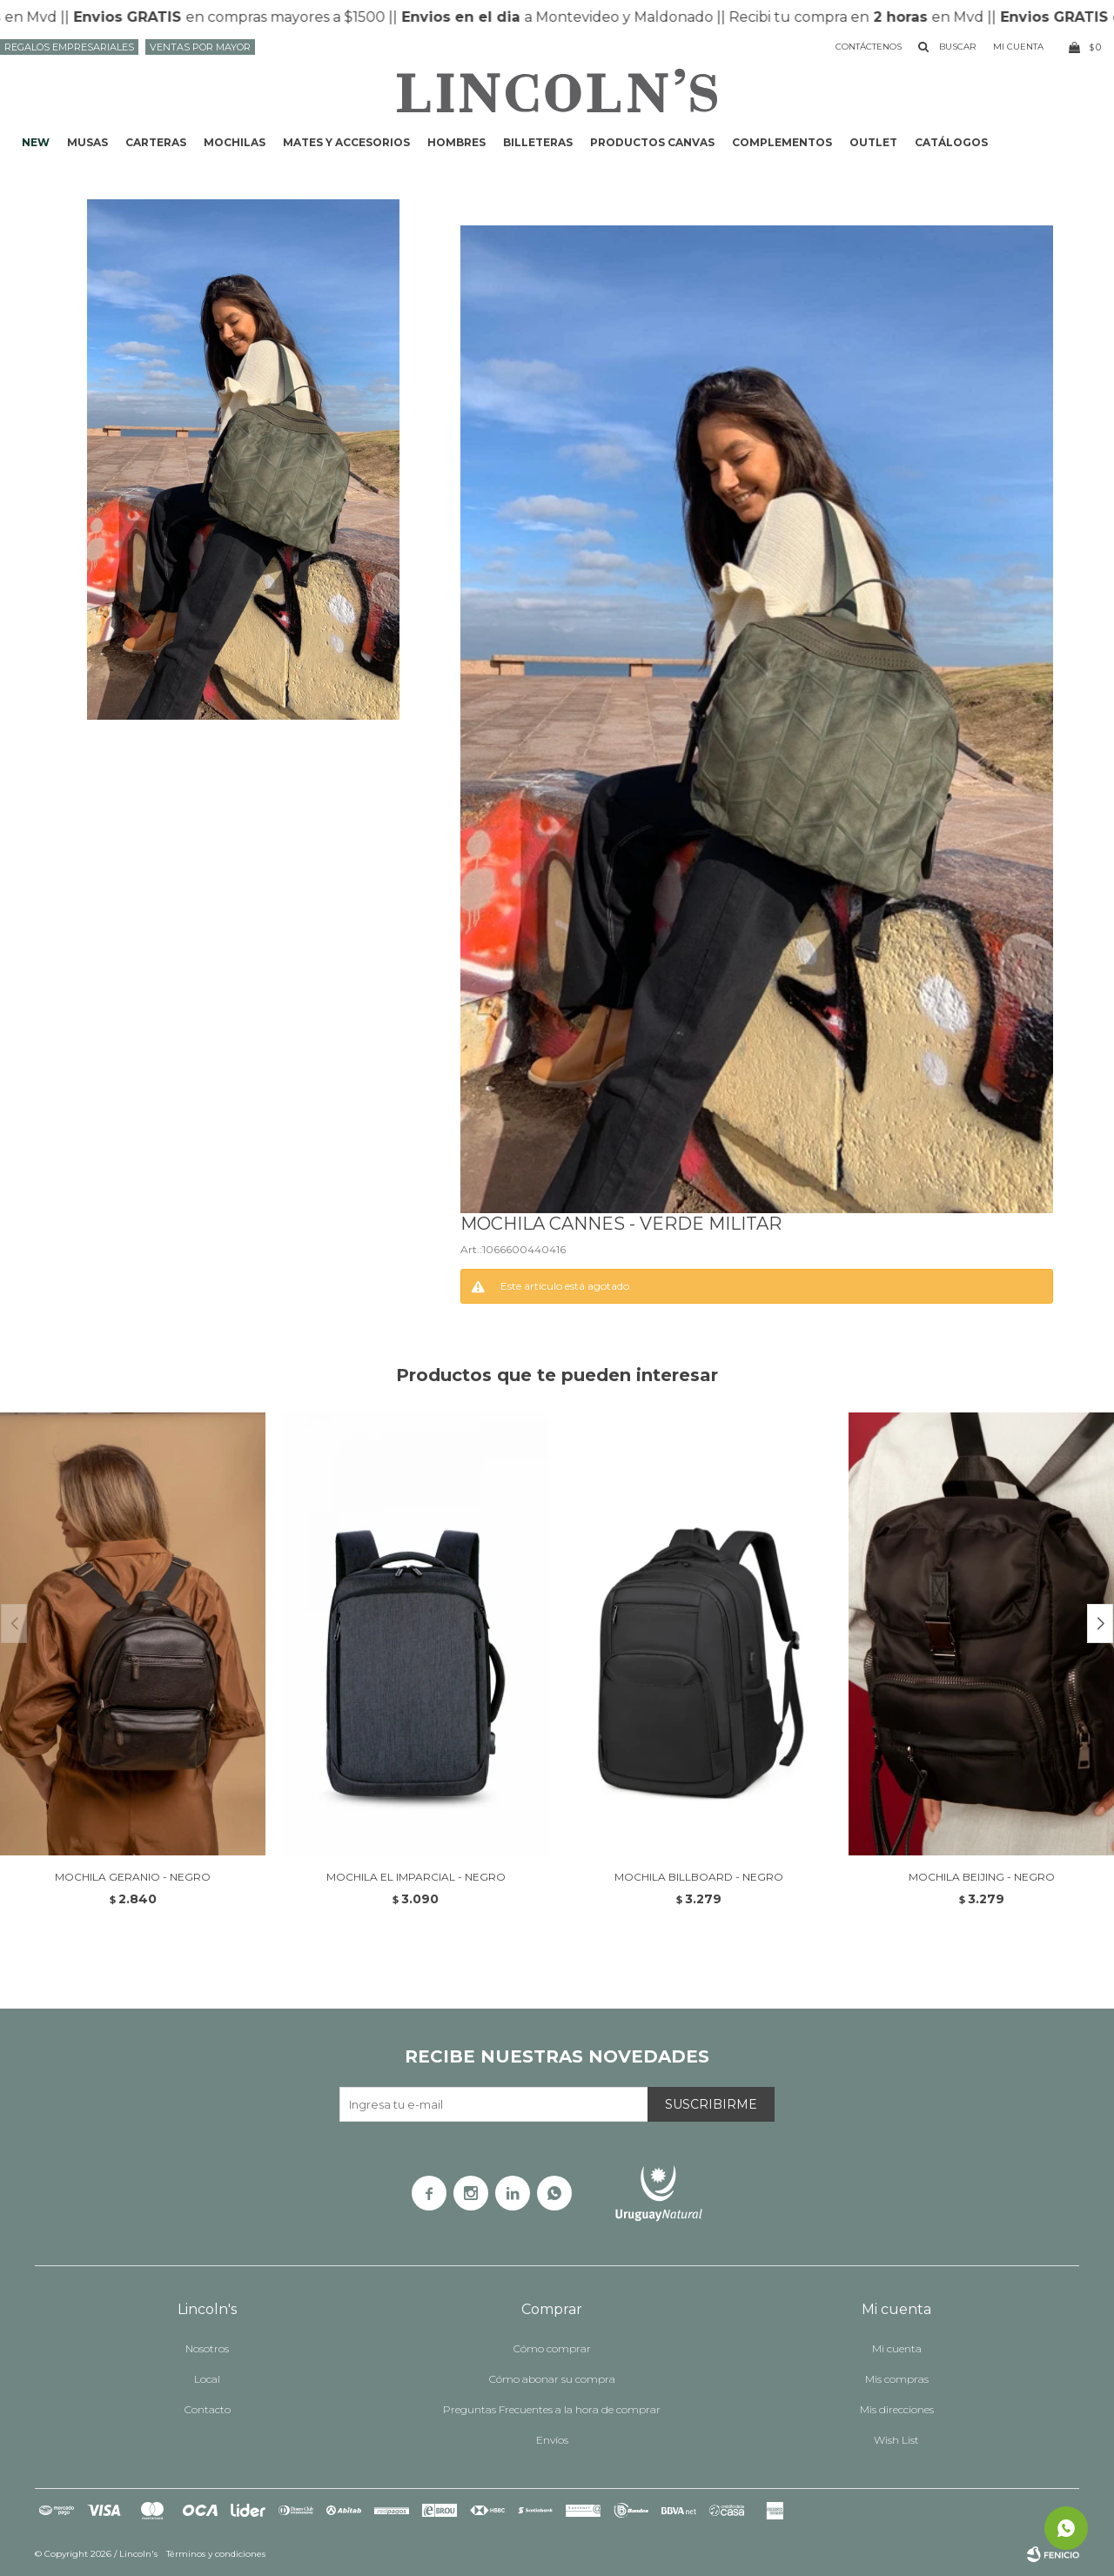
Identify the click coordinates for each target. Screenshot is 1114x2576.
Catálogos (951, 142)
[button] (1100, 1623)
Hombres (456, 142)
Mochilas (234, 142)
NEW (36, 142)
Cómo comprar (552, 2348)
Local (207, 2378)
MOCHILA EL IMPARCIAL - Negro (416, 1876)
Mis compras (897, 2378)
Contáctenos (869, 46)
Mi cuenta (897, 2348)
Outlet (873, 142)
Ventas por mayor (200, 47)
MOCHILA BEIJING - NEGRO (982, 1876)
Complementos (782, 142)
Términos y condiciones (215, 2553)
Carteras (155, 142)
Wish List (896, 2439)
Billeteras (538, 142)
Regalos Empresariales (69, 47)
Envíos (552, 2439)
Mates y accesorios (346, 142)
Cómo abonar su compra (552, 2378)
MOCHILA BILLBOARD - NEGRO (698, 1876)
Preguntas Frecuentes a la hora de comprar (552, 2409)
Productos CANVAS (652, 142)
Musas (87, 142)
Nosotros (207, 2348)
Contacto (208, 2409)
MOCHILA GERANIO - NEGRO (133, 1876)
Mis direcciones (897, 2409)
